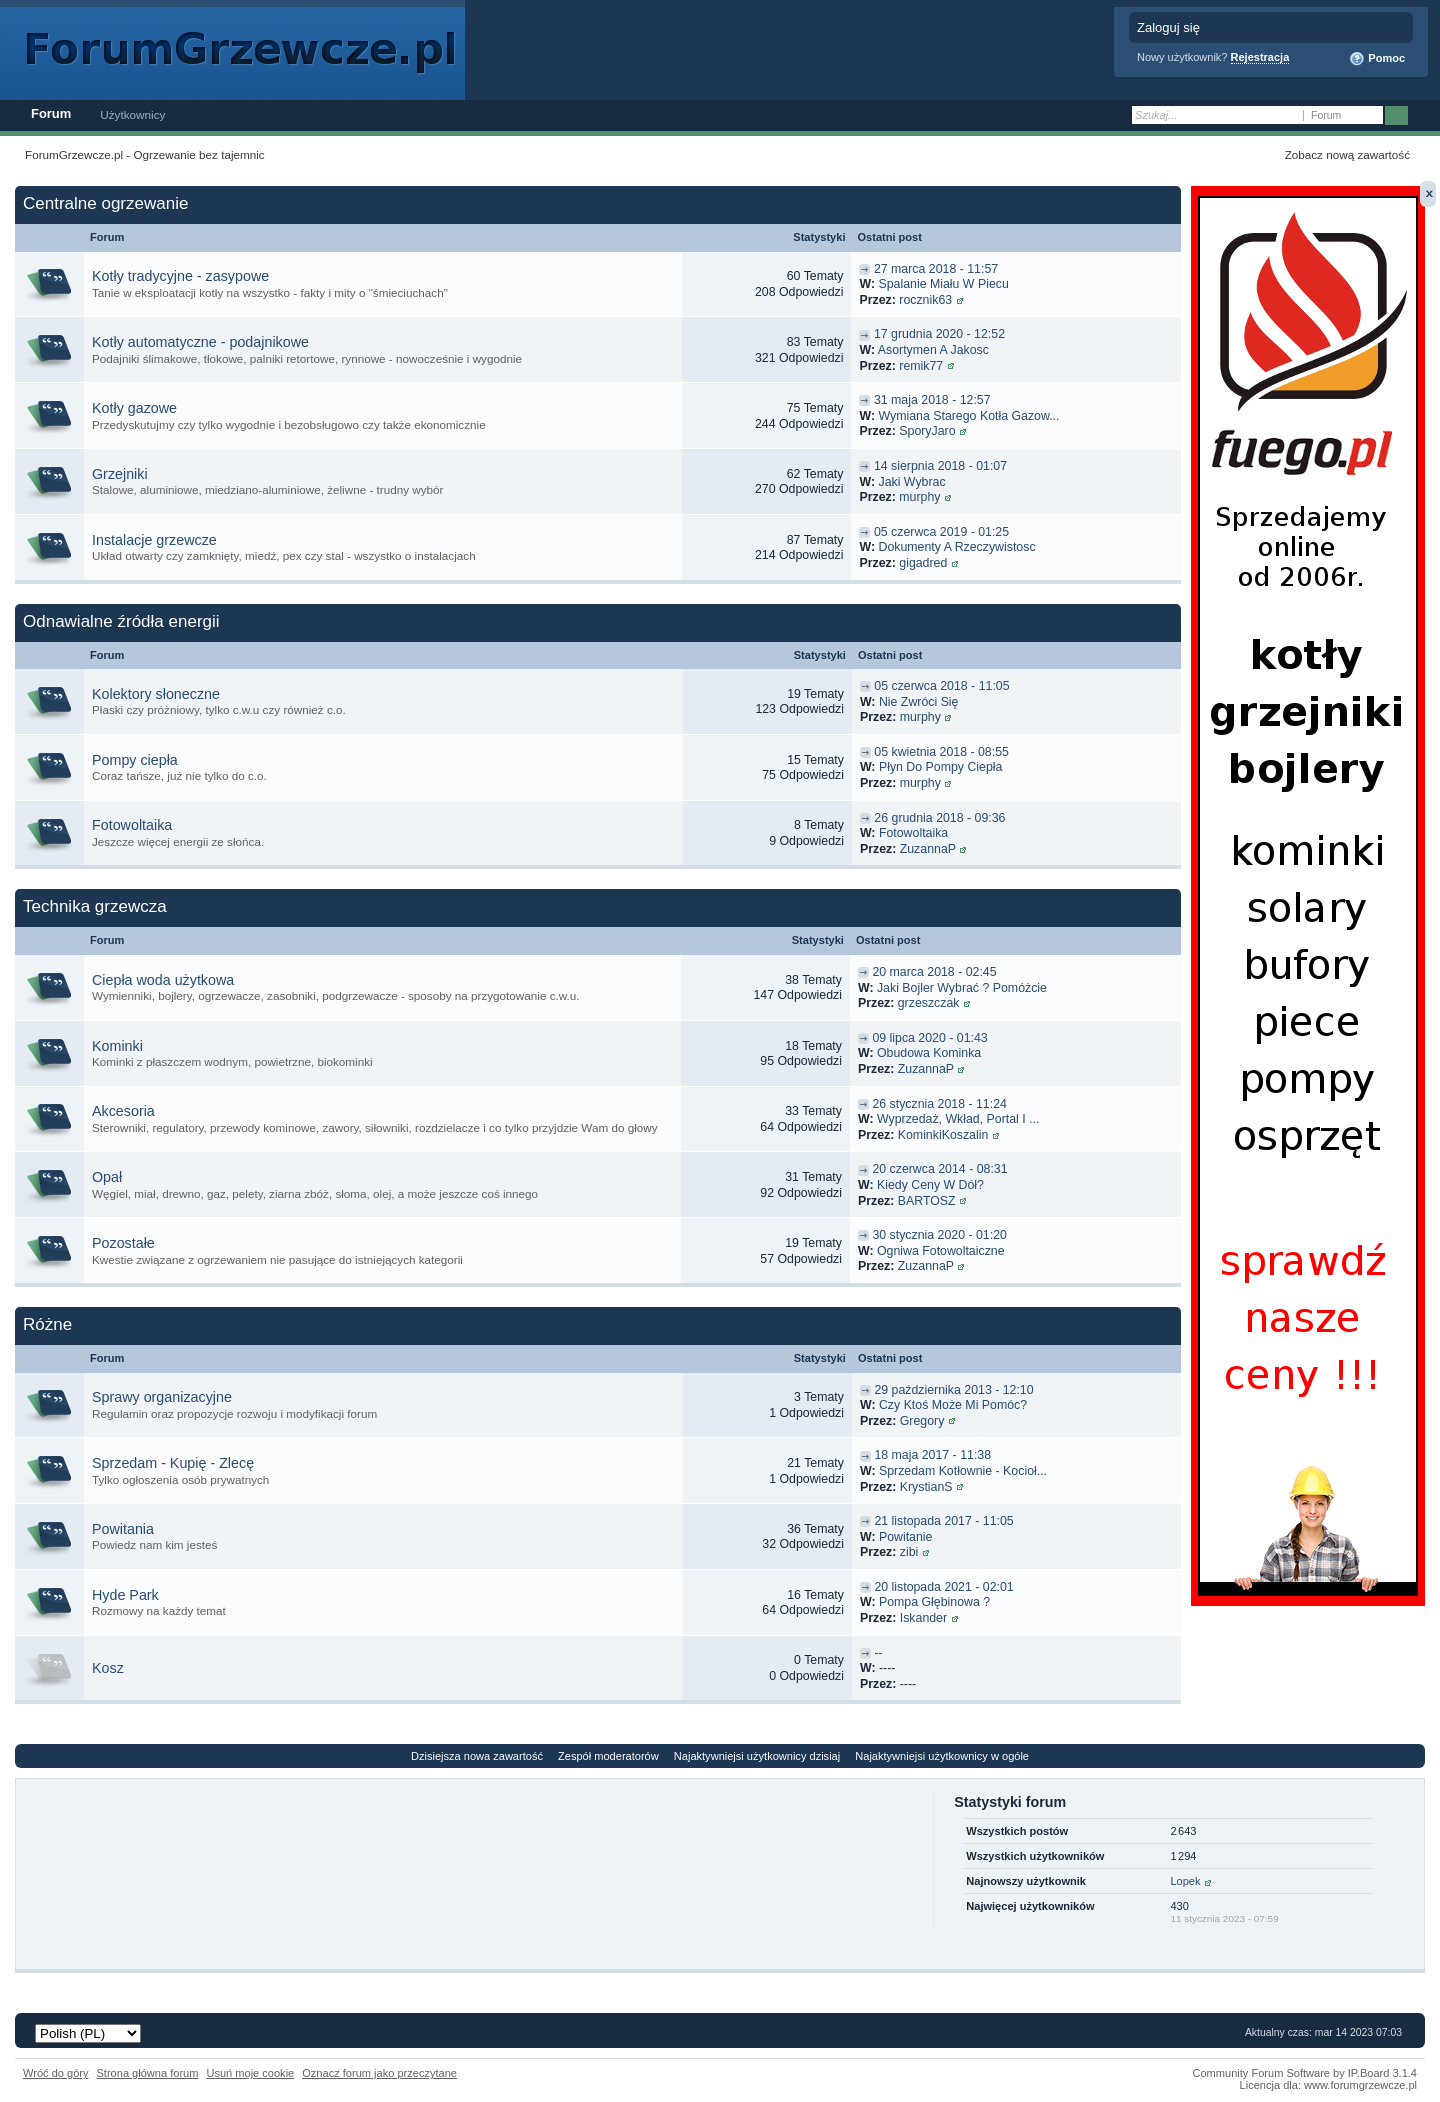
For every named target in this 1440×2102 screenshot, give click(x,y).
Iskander (923, 1618)
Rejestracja (1260, 57)
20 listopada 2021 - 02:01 (943, 1587)
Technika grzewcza (95, 906)
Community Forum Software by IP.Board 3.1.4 (1304, 2073)
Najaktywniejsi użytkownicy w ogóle (942, 1756)
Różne (47, 1324)
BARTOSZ (927, 1201)
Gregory (922, 1421)
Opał (107, 1177)
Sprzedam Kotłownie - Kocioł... (963, 1471)
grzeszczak (929, 1003)
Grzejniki (120, 474)
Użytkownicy (132, 114)
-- (878, 1653)
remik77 (921, 366)
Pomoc (1377, 59)
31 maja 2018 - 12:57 (932, 400)
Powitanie (906, 1537)
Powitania (123, 1529)
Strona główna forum (148, 2073)
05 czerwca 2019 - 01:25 (941, 532)
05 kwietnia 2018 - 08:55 (941, 752)
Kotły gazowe (134, 408)
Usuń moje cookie (250, 2073)
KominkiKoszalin (943, 1135)
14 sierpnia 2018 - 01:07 (940, 466)
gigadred (923, 563)
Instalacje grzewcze (154, 540)
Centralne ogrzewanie (105, 203)
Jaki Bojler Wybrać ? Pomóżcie (962, 988)
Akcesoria (123, 1111)
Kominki (117, 1046)
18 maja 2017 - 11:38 (932, 1455)
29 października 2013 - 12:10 (953, 1390)
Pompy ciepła (135, 760)
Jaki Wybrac (911, 482)
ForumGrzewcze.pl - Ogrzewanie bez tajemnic (145, 154)
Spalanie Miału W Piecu (943, 284)
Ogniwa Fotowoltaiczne (941, 1251)
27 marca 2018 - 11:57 (936, 269)
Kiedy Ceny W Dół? (930, 1185)
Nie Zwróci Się (919, 702)
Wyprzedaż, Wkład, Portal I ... (958, 1119)
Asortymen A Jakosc (933, 350)
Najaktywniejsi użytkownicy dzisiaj (757, 1756)
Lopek (1185, 1881)
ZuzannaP (928, 849)
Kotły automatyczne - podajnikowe (200, 342)
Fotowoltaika (132, 825)
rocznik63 (925, 300)
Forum (51, 113)
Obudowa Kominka (929, 1053)
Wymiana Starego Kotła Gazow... (968, 416)
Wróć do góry (56, 2073)
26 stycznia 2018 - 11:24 (939, 1104)
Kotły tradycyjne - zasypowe (180, 276)
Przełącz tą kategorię (1160, 205)
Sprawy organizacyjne (162, 1397)
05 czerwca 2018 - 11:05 (941, 686)
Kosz (108, 1668)
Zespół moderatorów (608, 1756)
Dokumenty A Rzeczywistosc (956, 547)
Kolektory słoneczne (156, 694)
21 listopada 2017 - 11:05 (943, 1521)
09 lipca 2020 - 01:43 (929, 1038)
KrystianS (926, 1487)
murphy (919, 497)
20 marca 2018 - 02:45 (934, 972)
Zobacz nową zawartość (1347, 154)
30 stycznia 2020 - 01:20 (939, 1235)
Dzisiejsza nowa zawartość (477, 1756)
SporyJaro (927, 431)
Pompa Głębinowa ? (934, 1602)
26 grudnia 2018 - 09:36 (939, 818)
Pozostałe (123, 1243)
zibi (909, 1552)
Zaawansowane (1422, 116)
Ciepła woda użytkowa (163, 980)
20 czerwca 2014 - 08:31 (939, 1169)
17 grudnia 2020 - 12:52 (939, 334)
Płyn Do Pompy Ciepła (941, 767)
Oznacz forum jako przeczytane (379, 2073)
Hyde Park (125, 1595)
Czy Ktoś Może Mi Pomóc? (953, 1405)
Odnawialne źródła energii (121, 621)
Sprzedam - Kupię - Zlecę (173, 1463)
